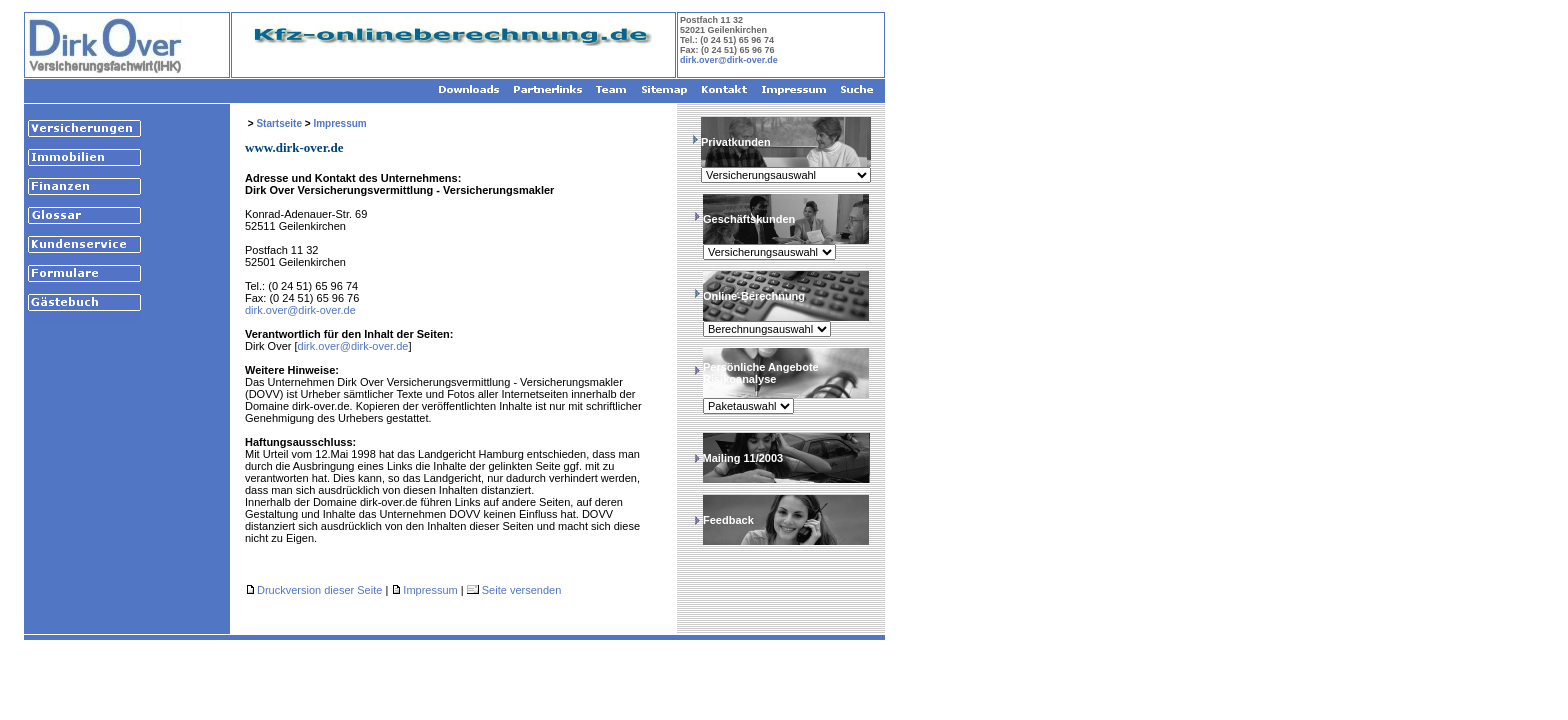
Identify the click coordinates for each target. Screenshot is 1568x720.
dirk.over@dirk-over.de (729, 60)
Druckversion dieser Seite (319, 590)
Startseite (279, 123)
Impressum (339, 123)
